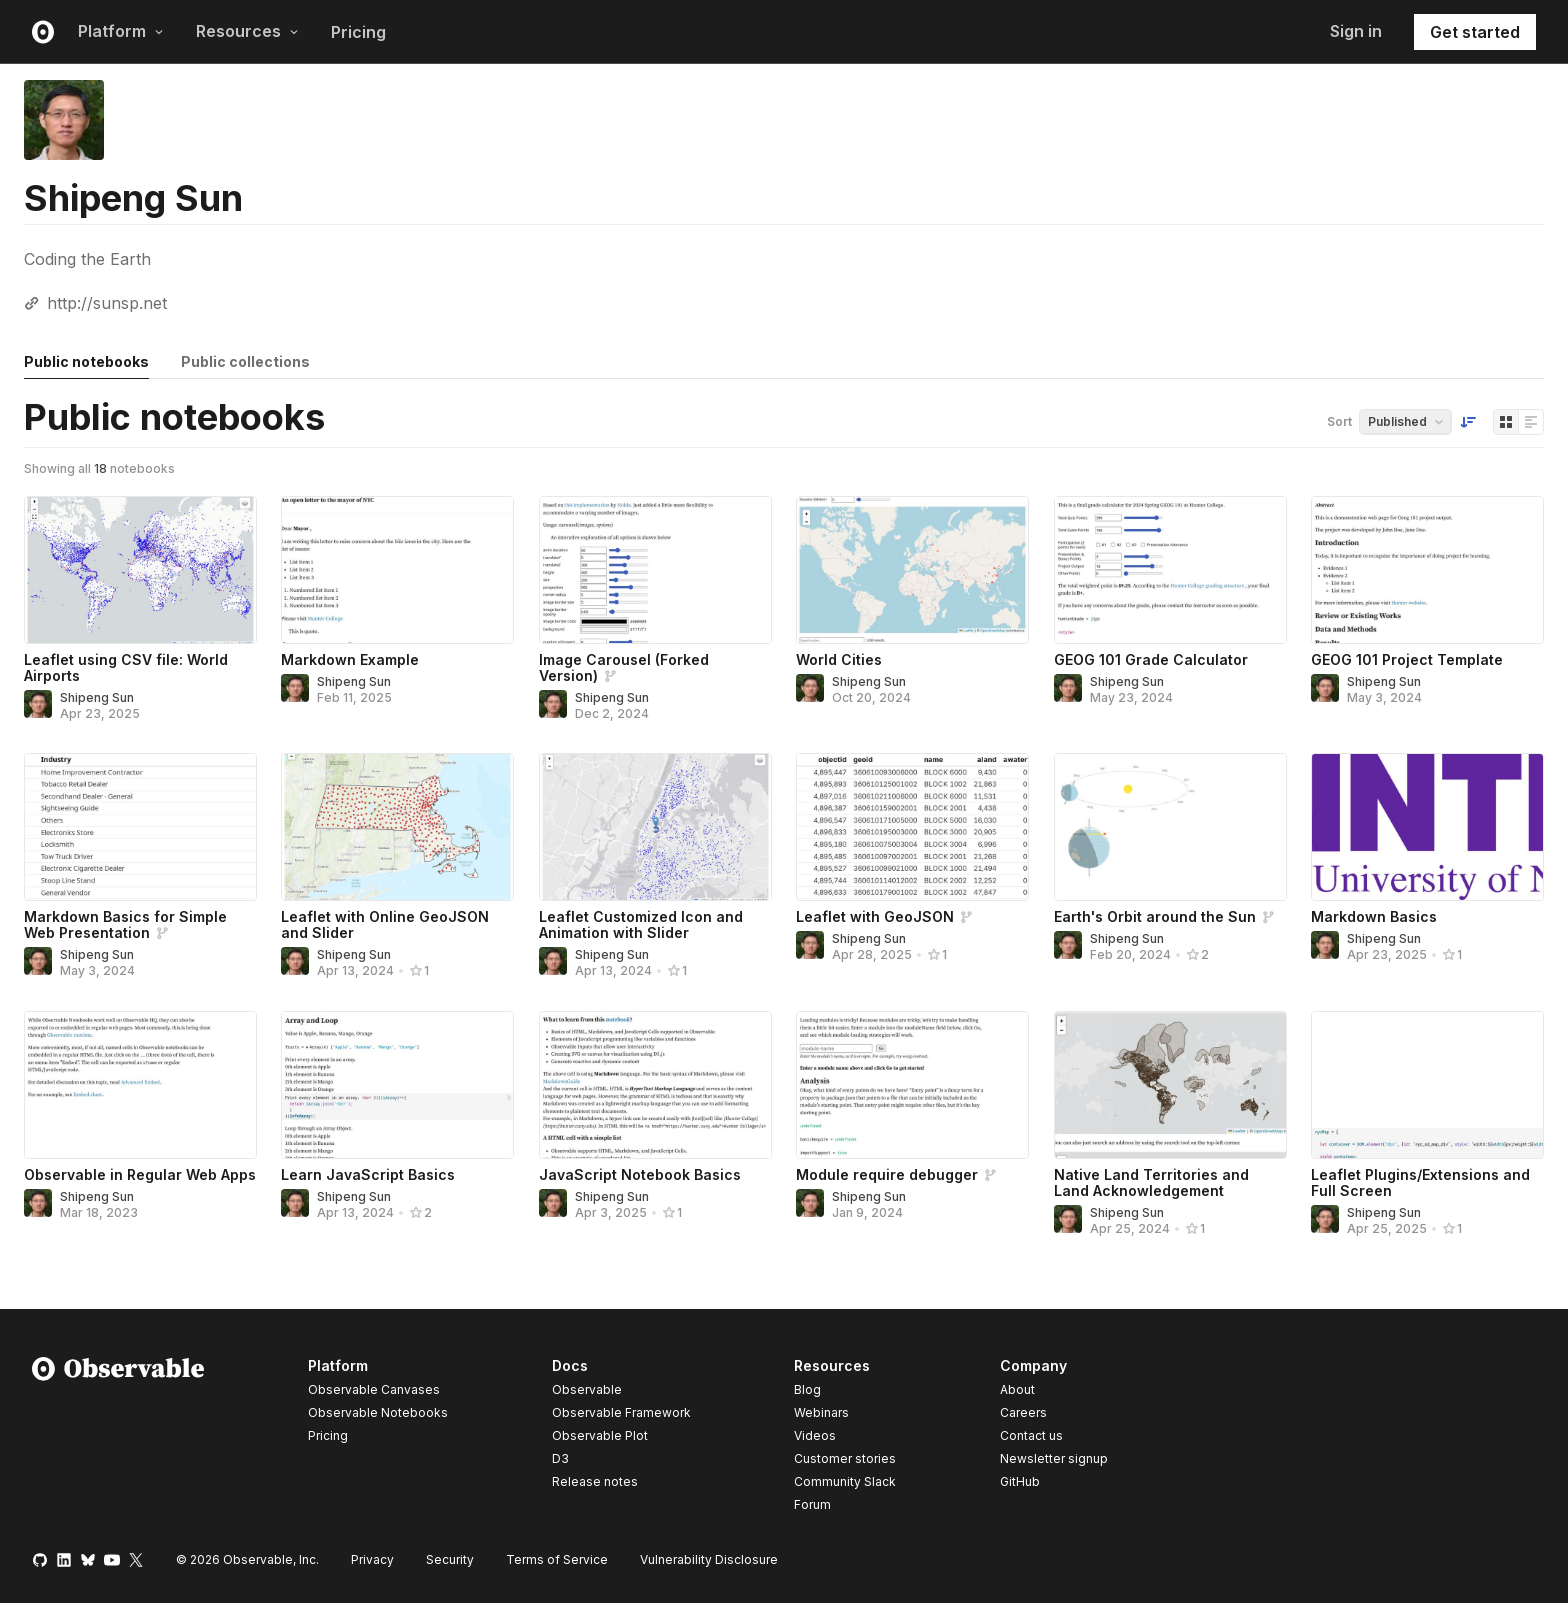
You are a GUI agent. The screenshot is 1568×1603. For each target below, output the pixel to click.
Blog (807, 1389)
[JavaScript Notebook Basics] (655, 1085)
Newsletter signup (1054, 1459)
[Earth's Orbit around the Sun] (1170, 827)
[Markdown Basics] (1427, 827)
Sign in (1356, 31)
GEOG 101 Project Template (1407, 659)
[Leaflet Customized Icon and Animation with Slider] (655, 827)
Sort (1339, 421)
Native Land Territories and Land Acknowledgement (1151, 1182)
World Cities (839, 659)
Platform (121, 31)
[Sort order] (1468, 422)
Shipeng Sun (97, 697)
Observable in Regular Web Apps (140, 1174)
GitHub (1020, 1481)
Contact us (1031, 1436)
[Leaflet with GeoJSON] (912, 827)
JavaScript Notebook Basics (640, 1174)
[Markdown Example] (397, 570)
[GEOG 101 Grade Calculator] (1170, 570)
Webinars (821, 1412)
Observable (587, 1389)
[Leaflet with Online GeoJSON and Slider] (397, 827)
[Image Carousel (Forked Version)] (655, 570)
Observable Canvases (374, 1389)
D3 (560, 1458)
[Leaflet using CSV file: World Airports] (140, 570)
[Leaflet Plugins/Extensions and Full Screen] (1427, 1085)
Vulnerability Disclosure (709, 1559)
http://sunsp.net (107, 303)
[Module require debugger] (912, 1085)
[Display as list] (1531, 422)
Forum (812, 1504)
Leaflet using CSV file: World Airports (126, 667)
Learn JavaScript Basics (368, 1174)
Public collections (245, 361)
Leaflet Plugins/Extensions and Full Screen (1420, 1182)
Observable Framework (621, 1412)
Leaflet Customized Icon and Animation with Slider (641, 924)
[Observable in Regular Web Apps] (140, 1085)
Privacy (372, 1559)
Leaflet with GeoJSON (875, 916)
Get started (1475, 32)
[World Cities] (912, 570)
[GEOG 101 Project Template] (1427, 570)
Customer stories (845, 1458)
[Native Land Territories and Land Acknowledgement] (1170, 1085)
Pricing (358, 32)
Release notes (595, 1481)
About (1017, 1389)
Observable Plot (600, 1435)
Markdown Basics (1374, 916)
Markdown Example (350, 659)
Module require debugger (887, 1174)
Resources (247, 31)
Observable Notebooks (378, 1412)
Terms (557, 1559)
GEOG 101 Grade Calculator (1151, 659)
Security (450, 1559)
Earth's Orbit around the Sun (1155, 916)
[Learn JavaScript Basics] (397, 1085)
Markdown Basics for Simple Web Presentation (125, 924)
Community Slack (845, 1481)
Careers (1023, 1412)
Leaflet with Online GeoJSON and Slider (385, 924)
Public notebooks (86, 361)
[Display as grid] (1506, 422)
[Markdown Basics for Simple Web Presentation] (140, 827)
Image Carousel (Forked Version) (624, 667)
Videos (815, 1435)
